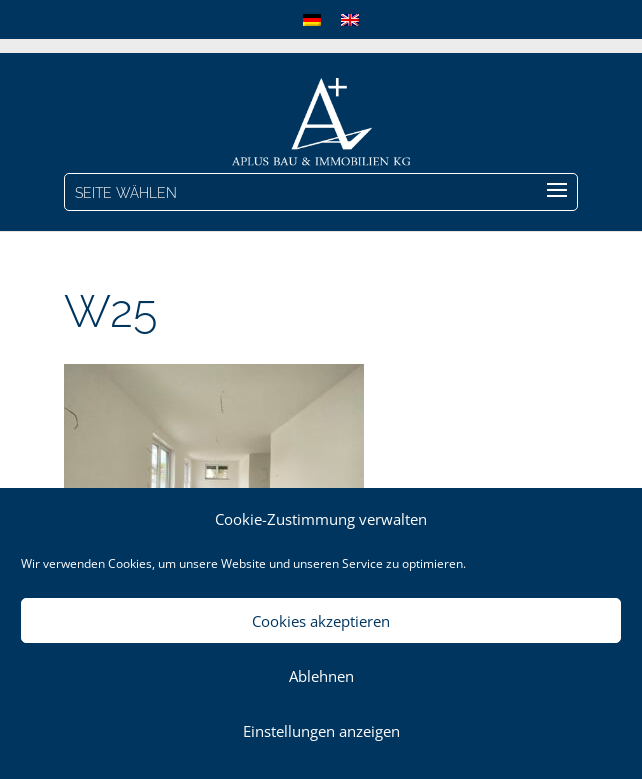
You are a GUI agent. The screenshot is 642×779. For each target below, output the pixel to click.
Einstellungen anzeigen (321, 731)
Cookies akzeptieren (321, 621)
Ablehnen (321, 676)
